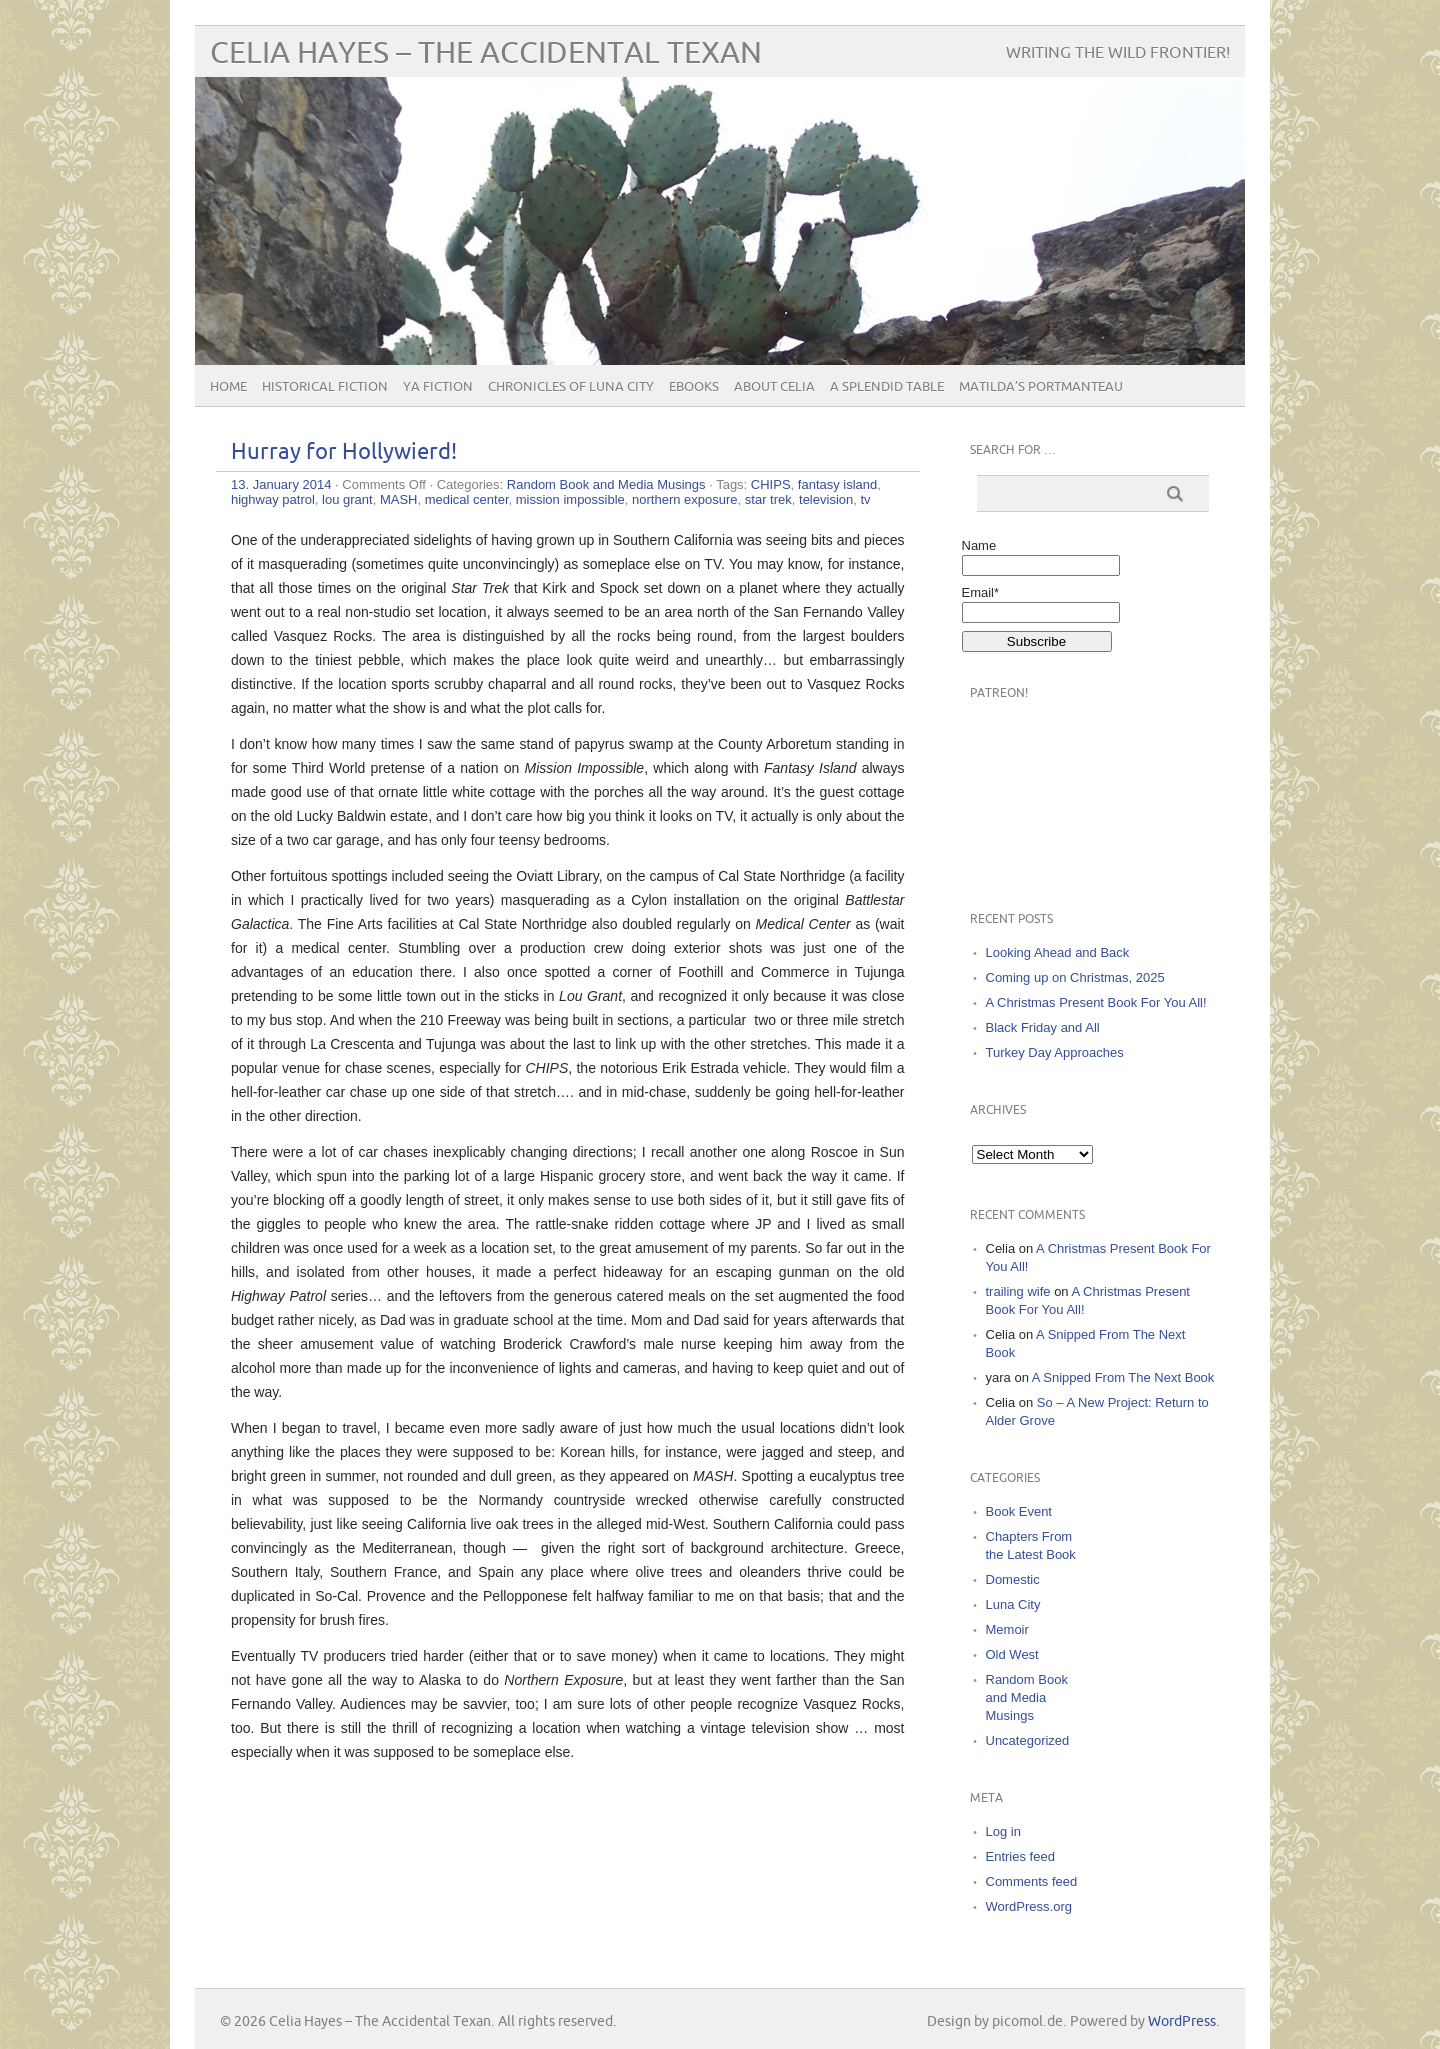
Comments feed (1032, 1881)
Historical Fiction (325, 387)
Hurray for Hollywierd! (344, 452)
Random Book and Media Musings (606, 484)
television (826, 499)
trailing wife (1018, 1291)
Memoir (1007, 1629)
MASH (399, 499)
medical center (467, 499)
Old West (1012, 1654)
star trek (768, 499)
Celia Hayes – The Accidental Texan (486, 53)
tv (865, 499)
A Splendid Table (887, 387)
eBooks (694, 387)
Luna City (1013, 1604)
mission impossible (570, 499)
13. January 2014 (281, 484)
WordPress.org (1029, 1906)
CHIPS (771, 484)
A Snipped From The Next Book (1123, 1377)
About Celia (774, 387)
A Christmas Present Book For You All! (1096, 1002)
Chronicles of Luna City (571, 387)
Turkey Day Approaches (1055, 1052)
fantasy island (838, 484)
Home (228, 387)
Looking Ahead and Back (1058, 952)
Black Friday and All (1043, 1027)
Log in (1003, 1831)
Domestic (1013, 1579)
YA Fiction (438, 387)
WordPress (1182, 2021)
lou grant (347, 499)
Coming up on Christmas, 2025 (1075, 977)
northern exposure (685, 499)
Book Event (1019, 1511)
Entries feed (1020, 1856)
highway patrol (273, 499)
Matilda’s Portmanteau (1041, 387)
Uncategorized (1028, 1740)
